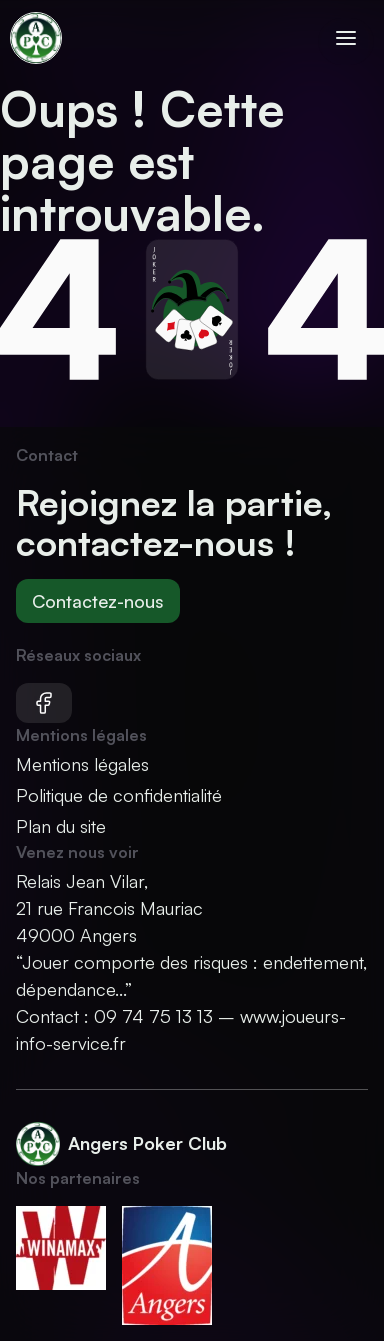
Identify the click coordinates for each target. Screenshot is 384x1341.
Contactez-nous (98, 601)
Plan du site (61, 826)
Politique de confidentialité (119, 795)
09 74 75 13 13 (153, 1016)
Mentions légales (82, 764)
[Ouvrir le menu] (346, 41)
